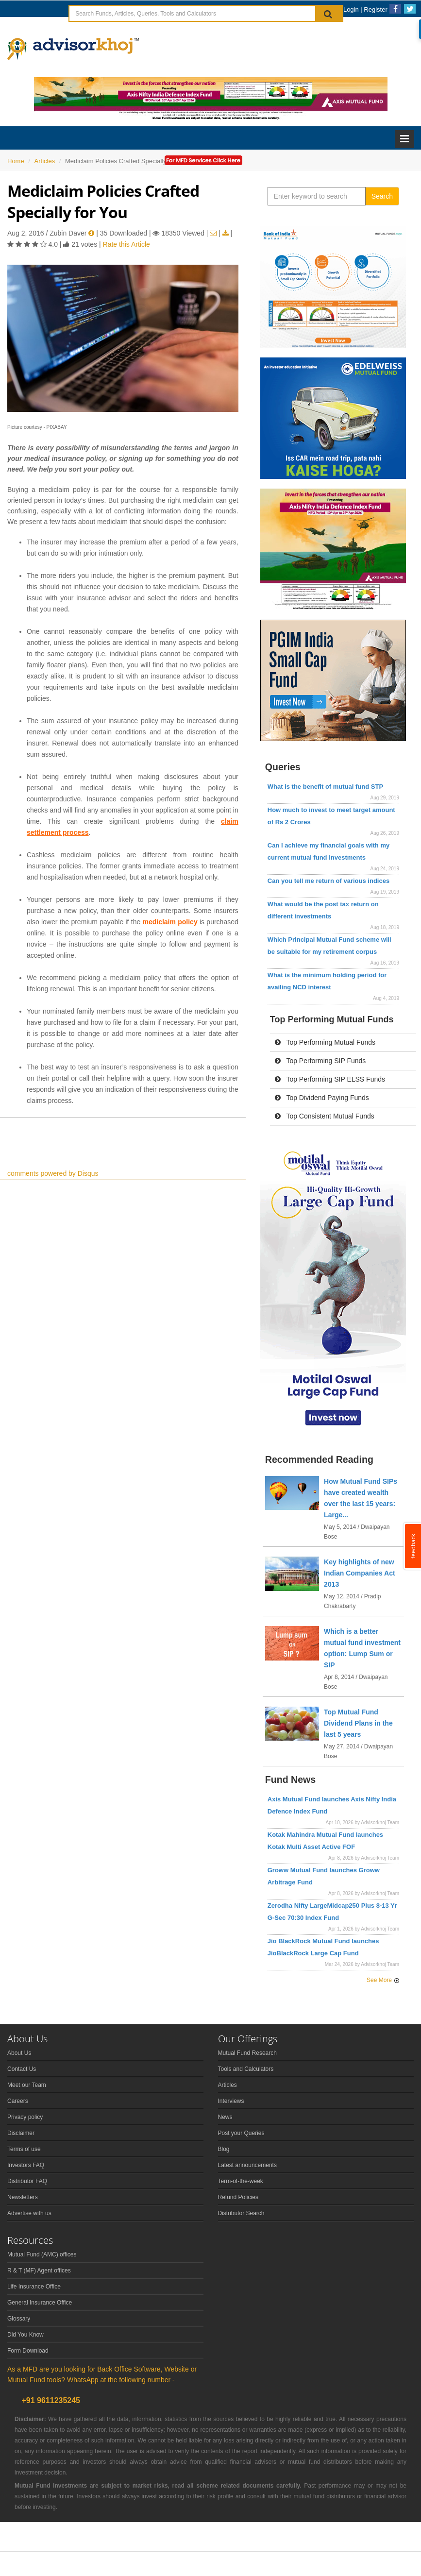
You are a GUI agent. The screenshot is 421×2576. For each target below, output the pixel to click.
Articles (227, 2085)
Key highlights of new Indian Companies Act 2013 (359, 1573)
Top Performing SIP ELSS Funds (330, 1079)
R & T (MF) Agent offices (39, 2270)
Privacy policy (25, 2117)
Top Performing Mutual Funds (325, 1042)
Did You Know (25, 2334)
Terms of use (24, 2149)
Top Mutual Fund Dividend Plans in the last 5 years (358, 1723)
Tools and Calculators (246, 2069)
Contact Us (21, 2069)
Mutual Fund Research (247, 2053)
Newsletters (22, 2197)
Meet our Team (26, 2085)
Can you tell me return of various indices (328, 880)
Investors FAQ (25, 2165)
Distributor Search (241, 2213)
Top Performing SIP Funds (320, 1061)
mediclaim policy (169, 922)
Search (382, 196)
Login (351, 9)
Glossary (18, 2318)
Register (375, 9)
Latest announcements (247, 2165)
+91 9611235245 (49, 2400)
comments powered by (53, 1173)
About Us (19, 2053)
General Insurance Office (39, 2302)
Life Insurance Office (34, 2286)
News (225, 2117)
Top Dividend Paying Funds (322, 1098)
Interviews (231, 2101)
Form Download (28, 2350)
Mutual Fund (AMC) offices (42, 2254)
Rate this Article (126, 244)
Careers (17, 2101)
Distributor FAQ (27, 2181)
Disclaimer (20, 2133)
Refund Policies (238, 2197)
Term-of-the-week (240, 2181)
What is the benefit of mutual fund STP (325, 786)
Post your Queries (241, 2133)
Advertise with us (29, 2213)
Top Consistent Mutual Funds (324, 1116)
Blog (224, 2149)
